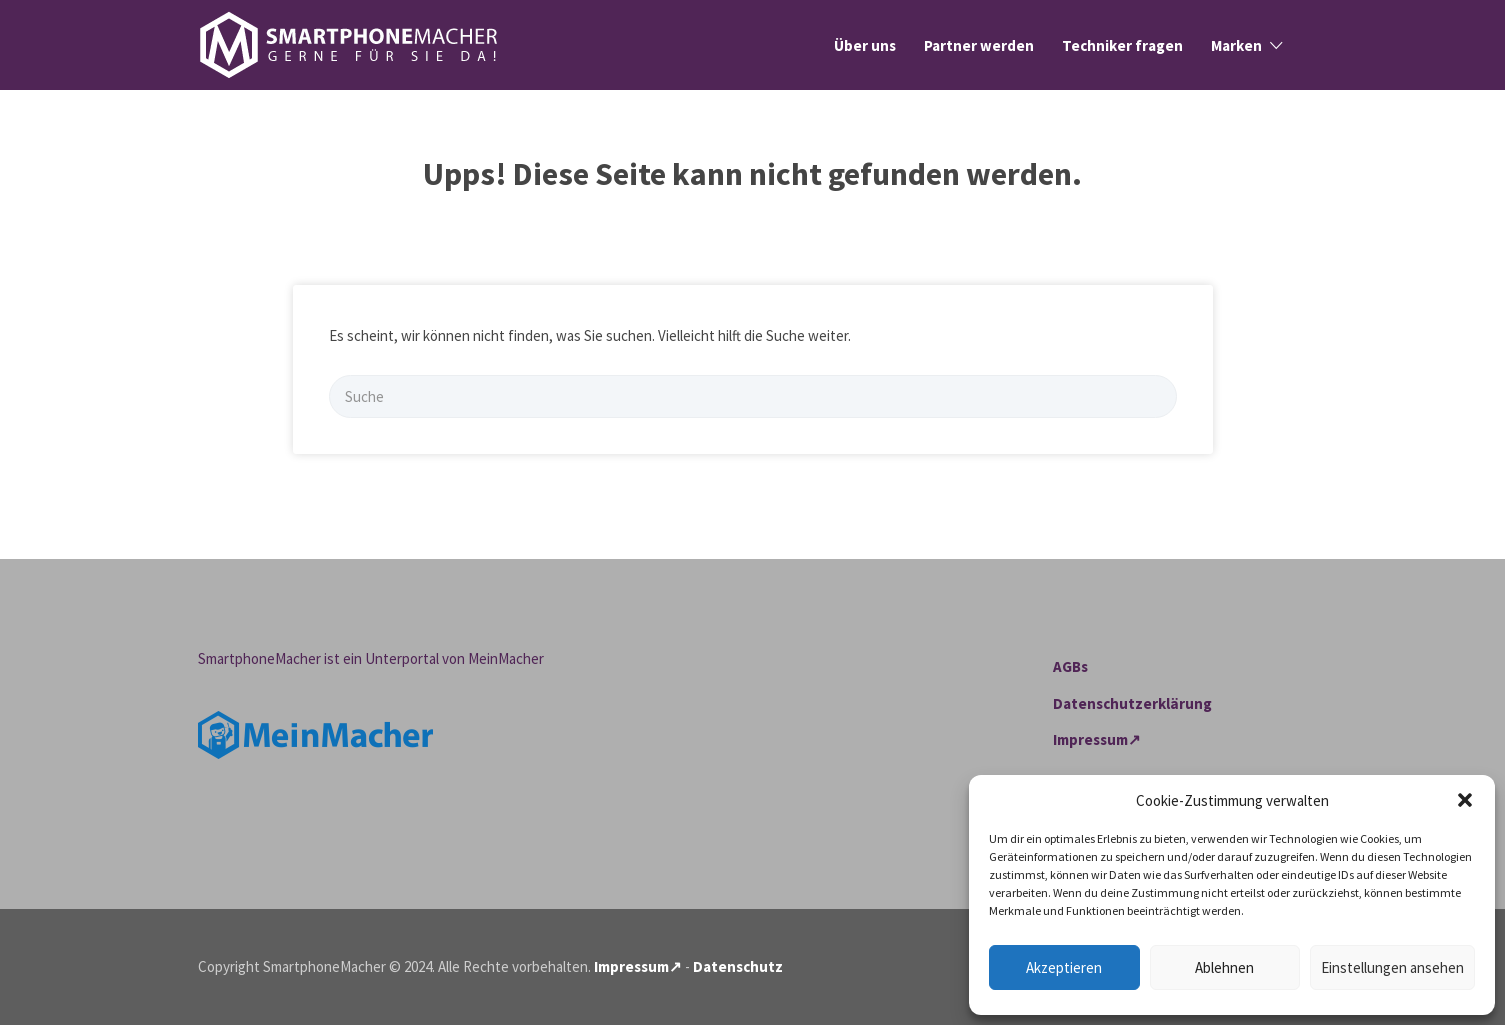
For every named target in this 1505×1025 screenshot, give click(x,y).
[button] (1465, 800)
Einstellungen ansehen (1392, 967)
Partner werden (979, 45)
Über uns (865, 45)
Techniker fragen (1122, 45)
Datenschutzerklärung (1132, 703)
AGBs (1070, 666)
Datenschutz (738, 966)
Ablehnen (1224, 967)
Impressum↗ (1097, 739)
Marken (1236, 45)
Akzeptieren (1064, 967)
